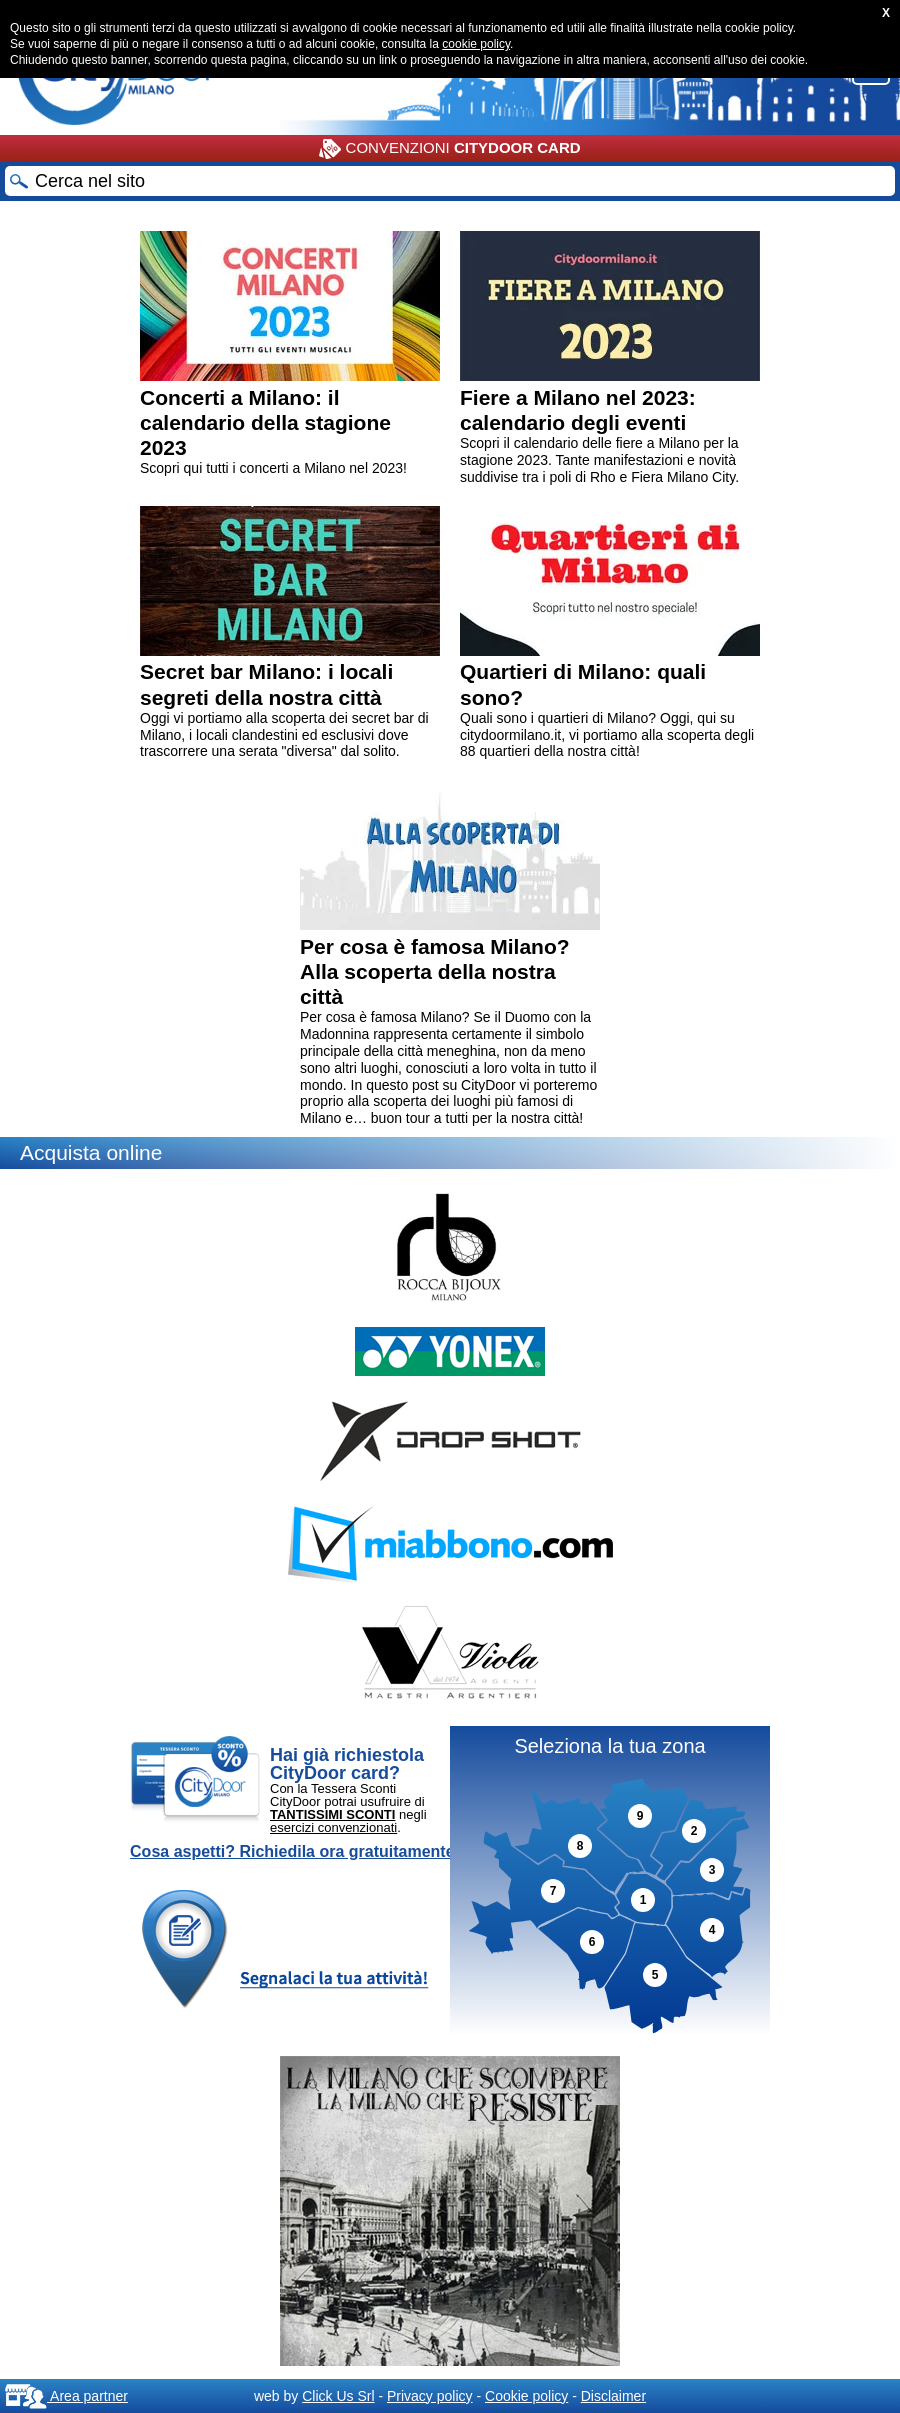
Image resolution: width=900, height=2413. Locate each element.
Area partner (66, 2396)
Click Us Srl (338, 2396)
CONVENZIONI (449, 149)
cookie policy (476, 44)
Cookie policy (526, 2396)
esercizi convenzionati (333, 1827)
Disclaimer (613, 2396)
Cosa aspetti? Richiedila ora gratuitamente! (295, 1852)
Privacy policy (430, 2396)
